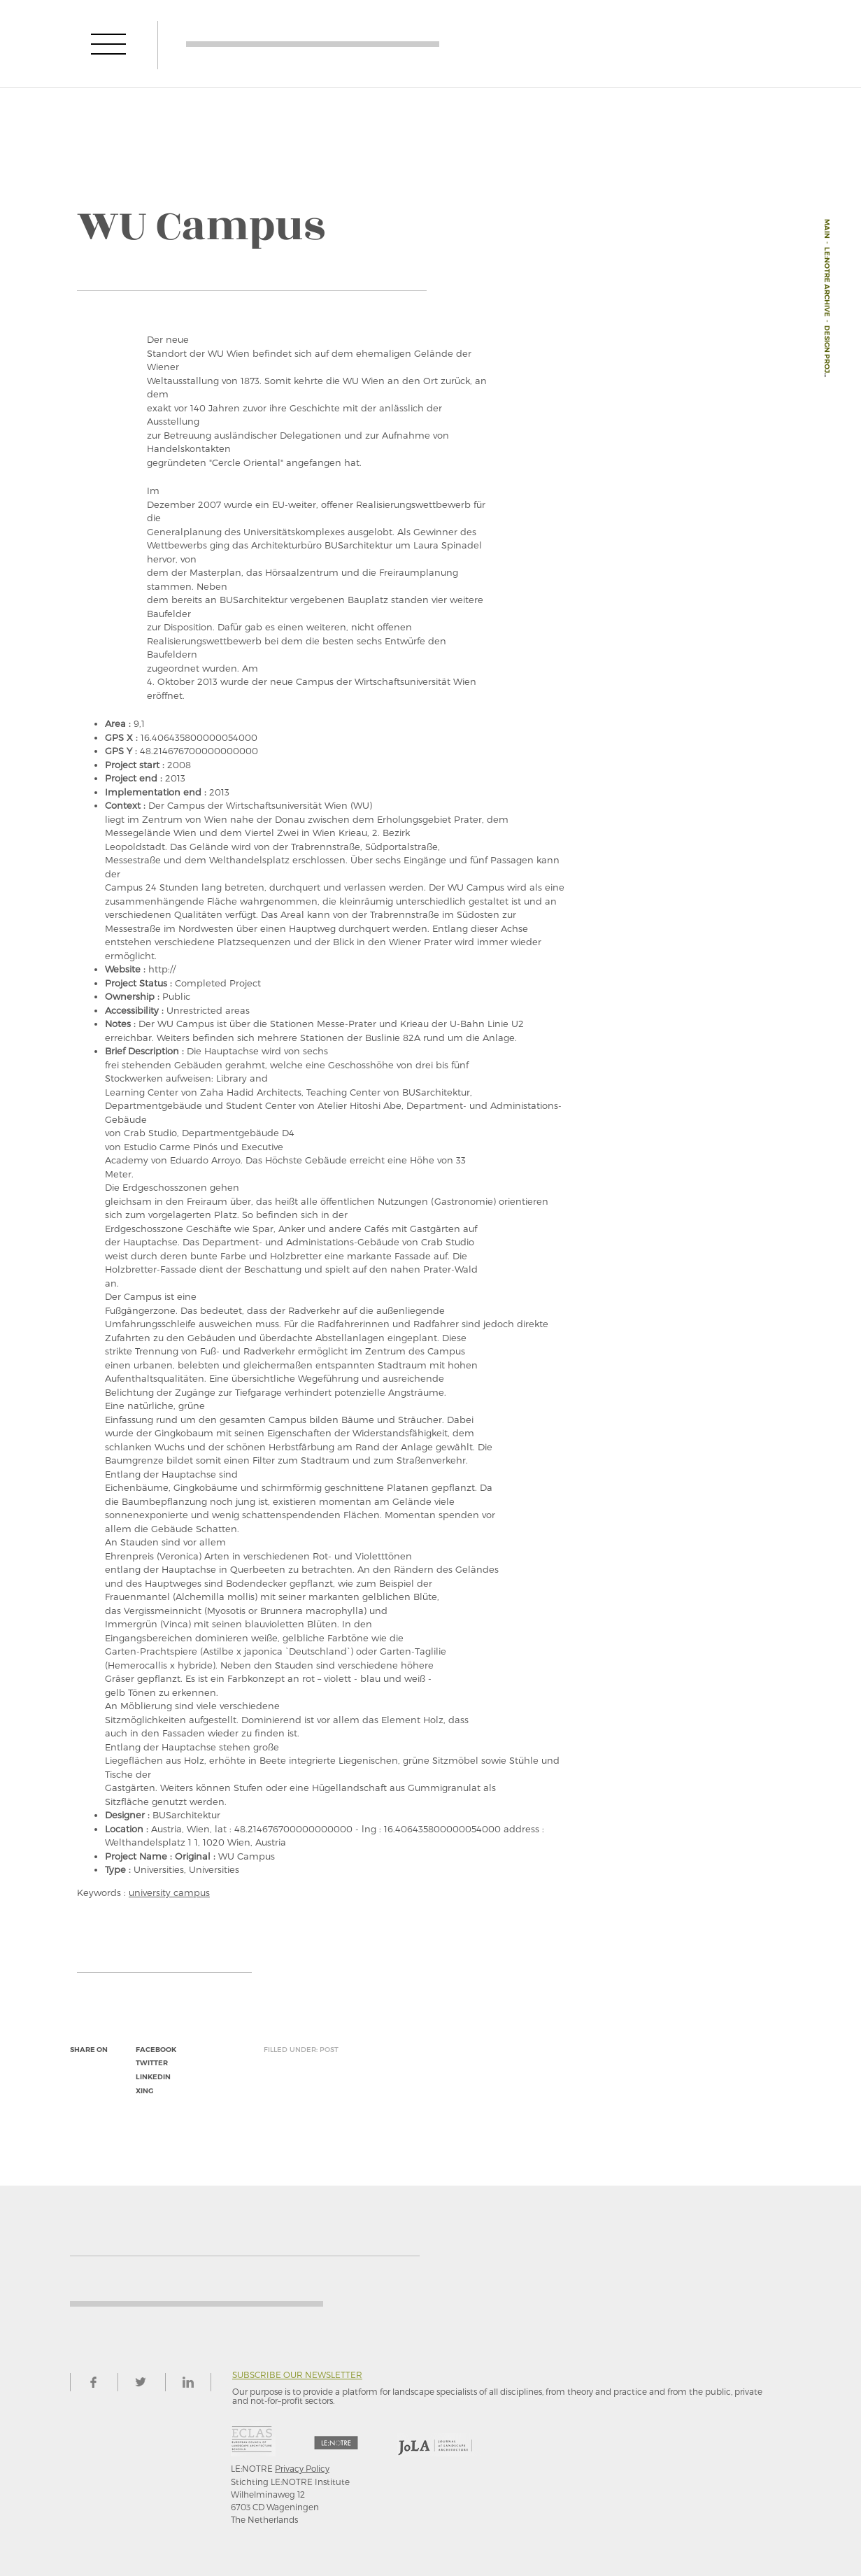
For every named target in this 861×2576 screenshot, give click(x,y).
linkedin (153, 2076)
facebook (156, 2049)
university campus (169, 1892)
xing (144, 2090)
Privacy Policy (302, 2468)
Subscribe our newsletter (297, 2374)
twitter (152, 2062)
